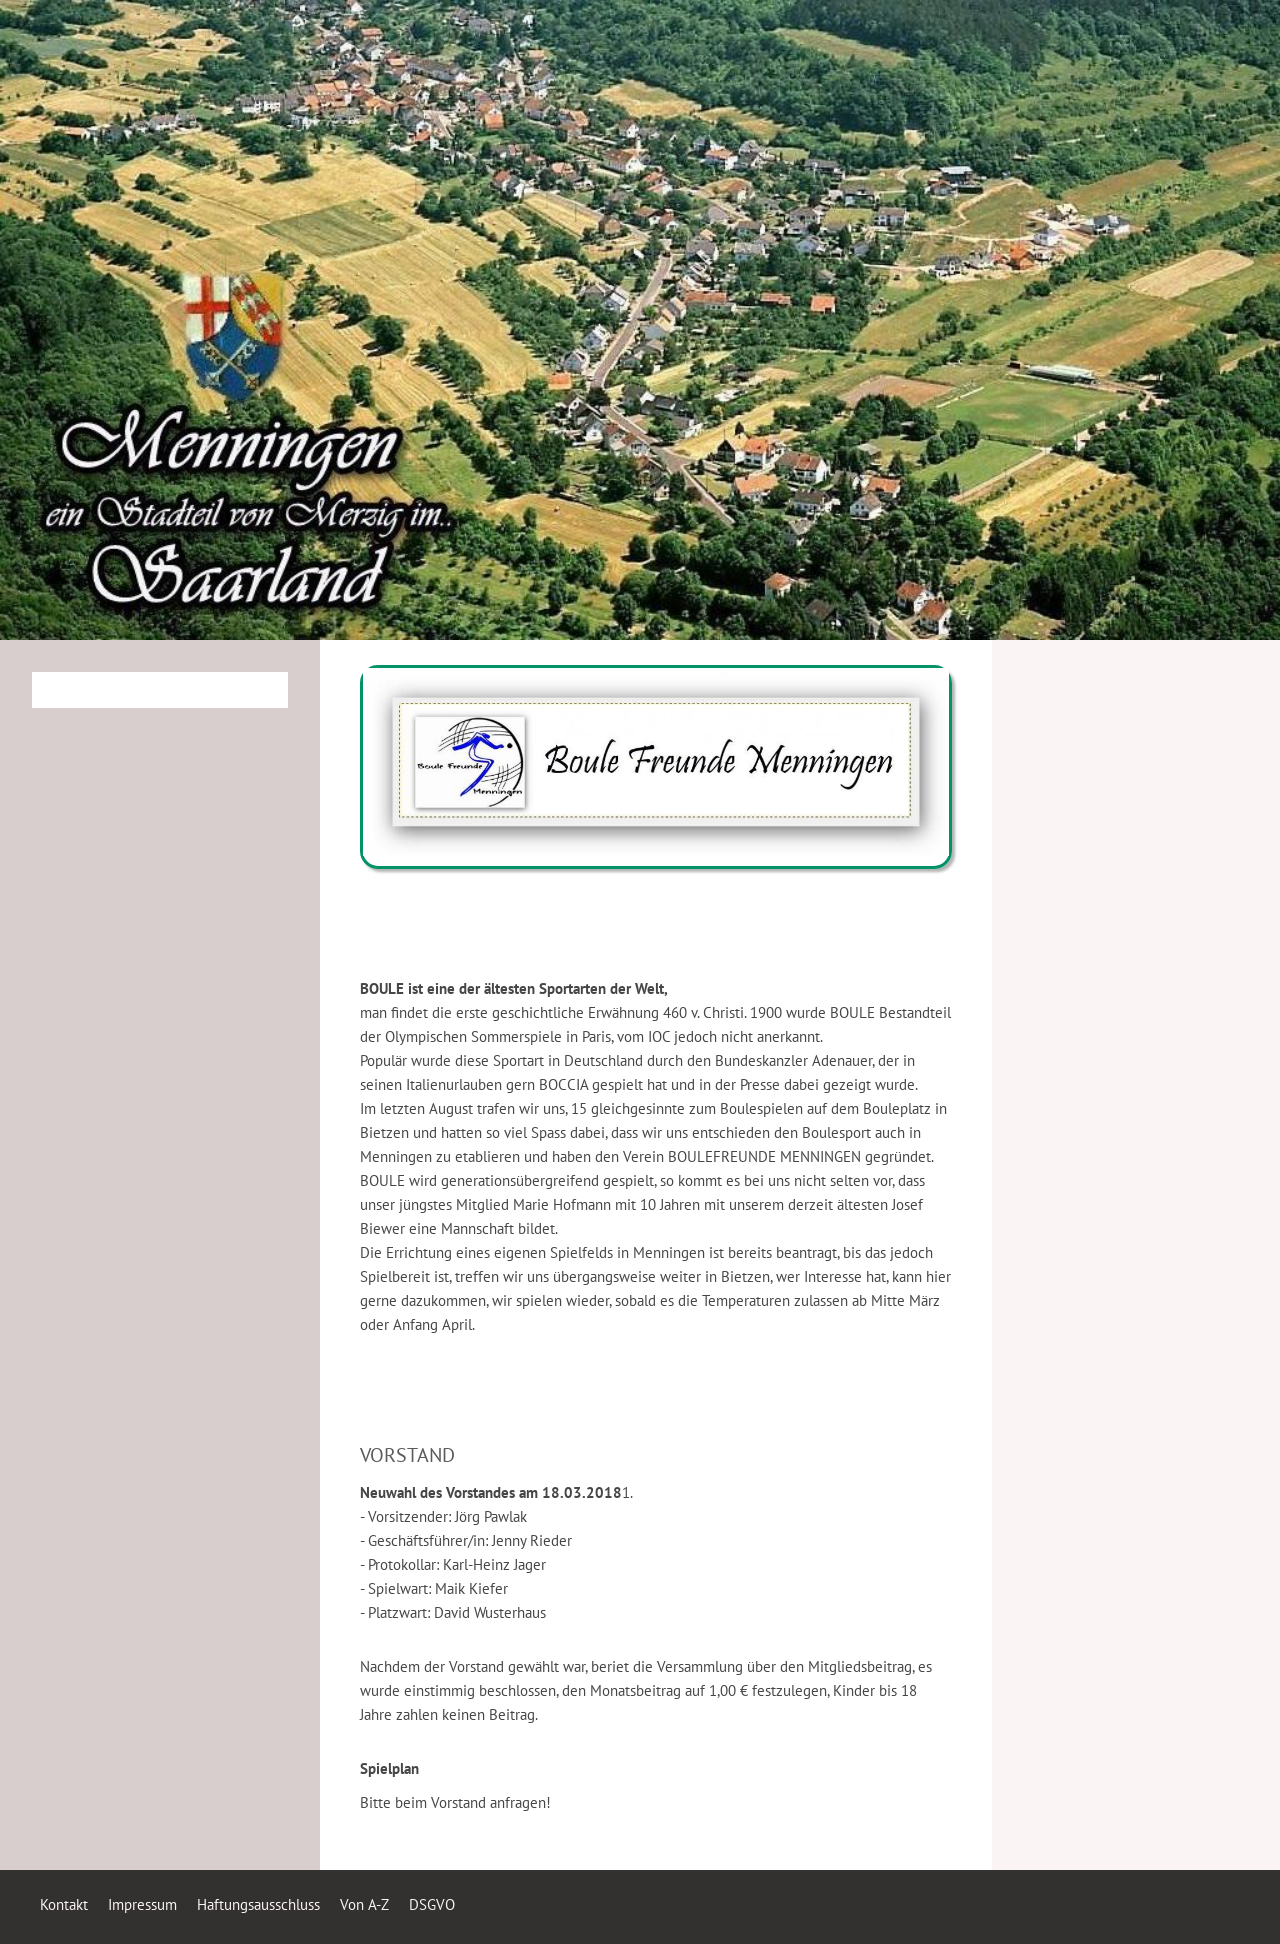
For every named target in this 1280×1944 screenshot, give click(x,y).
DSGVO (432, 1904)
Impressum (142, 1904)
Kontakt (64, 1904)
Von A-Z (364, 1904)
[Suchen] (160, 690)
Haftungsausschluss (258, 1904)
